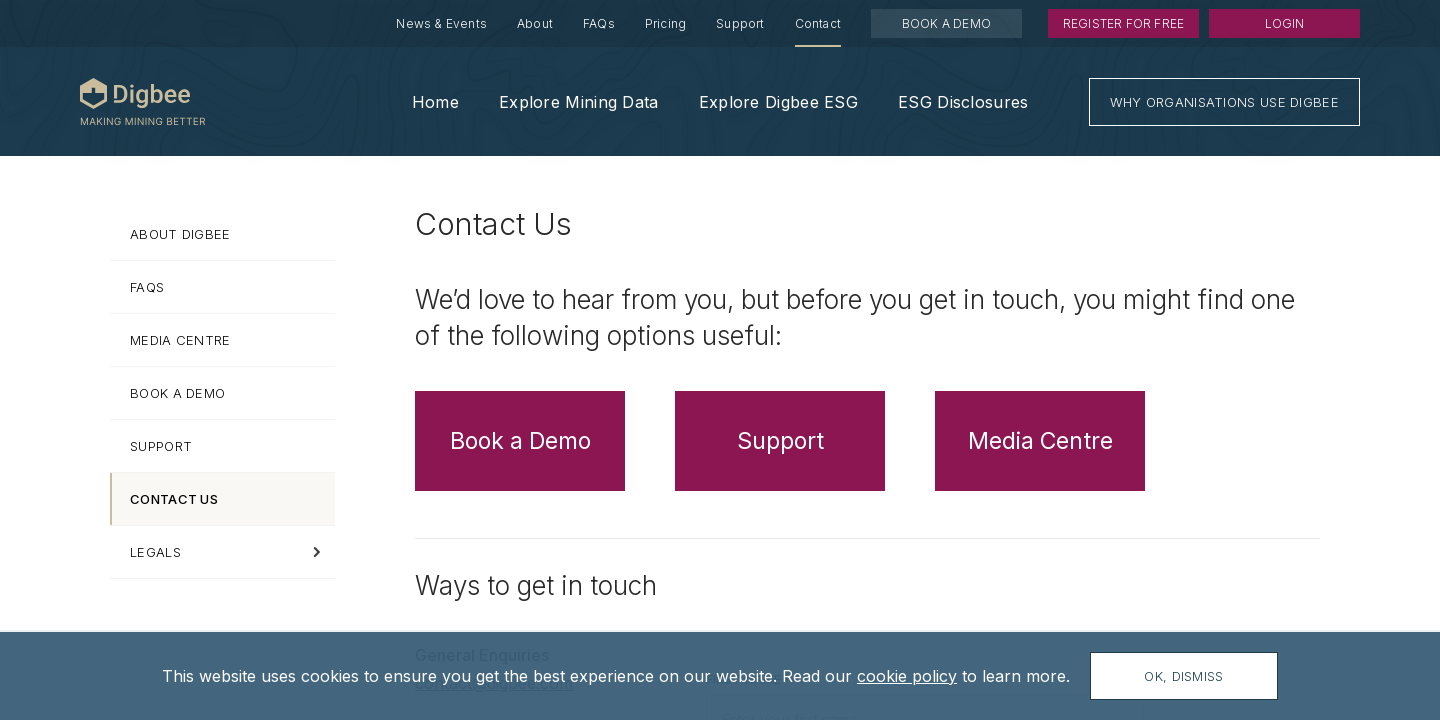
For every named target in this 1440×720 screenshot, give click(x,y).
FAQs (599, 24)
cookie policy (907, 676)
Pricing (665, 24)
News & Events (441, 24)
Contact (818, 24)
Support (740, 24)
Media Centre (1040, 441)
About (535, 24)
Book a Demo (520, 441)
